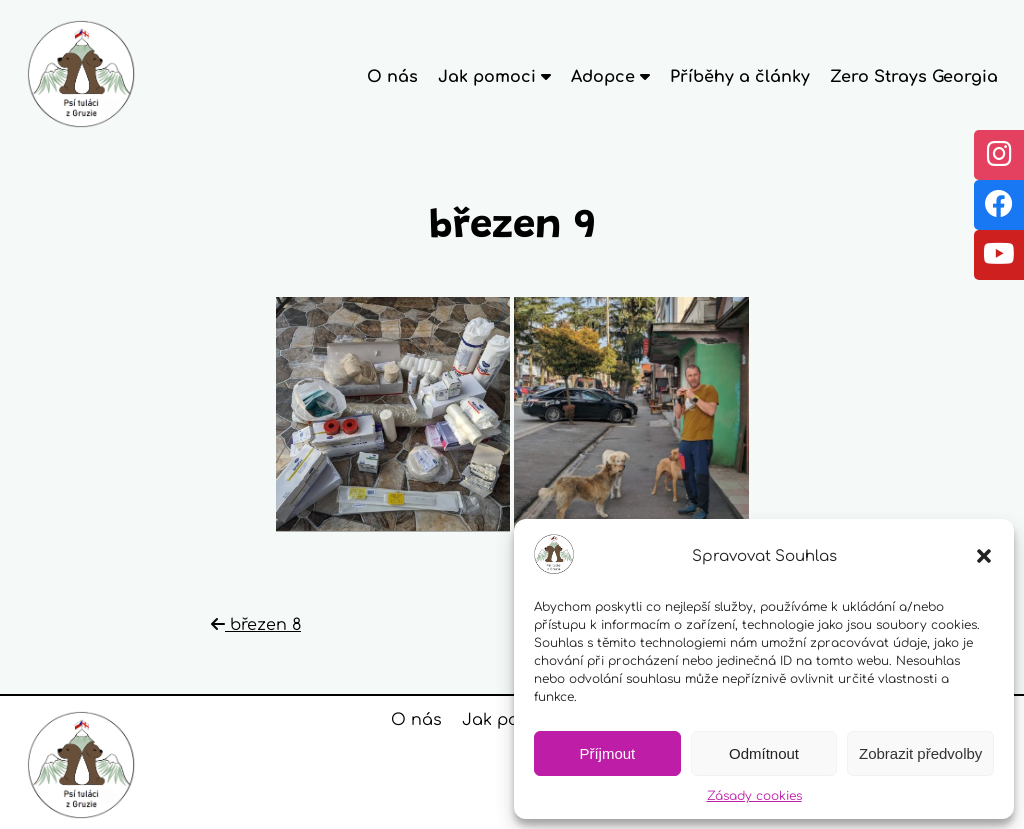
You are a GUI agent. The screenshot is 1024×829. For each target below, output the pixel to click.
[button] (984, 556)
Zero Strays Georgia (914, 77)
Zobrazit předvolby (920, 753)
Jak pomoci (511, 720)
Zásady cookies (754, 796)
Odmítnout (764, 753)
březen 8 (256, 625)
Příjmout (607, 753)
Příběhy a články (740, 77)
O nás (392, 77)
